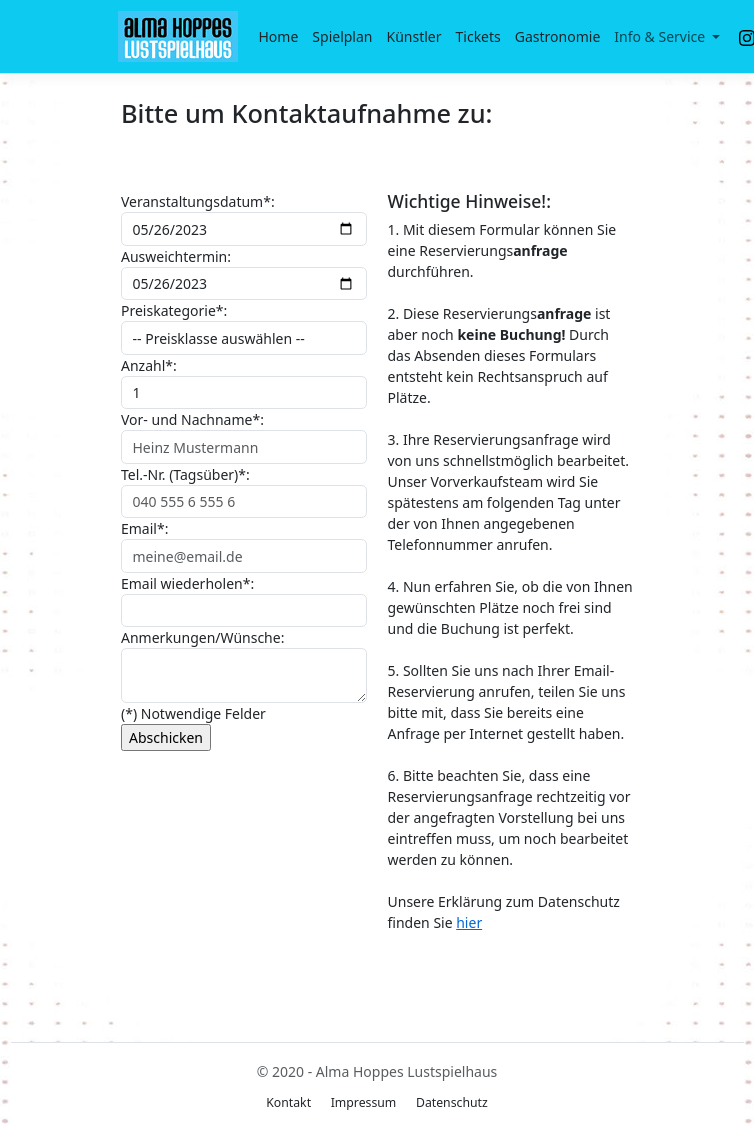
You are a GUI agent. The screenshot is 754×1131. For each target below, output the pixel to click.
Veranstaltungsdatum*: (198, 201)
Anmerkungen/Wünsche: (202, 637)
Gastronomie (558, 36)
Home (279, 36)
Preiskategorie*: (174, 310)
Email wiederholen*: (187, 583)
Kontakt (288, 1102)
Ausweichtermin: (176, 256)
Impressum (364, 1102)
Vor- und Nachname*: (192, 419)
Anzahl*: (149, 365)
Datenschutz (452, 1102)
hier (469, 922)
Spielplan (342, 36)
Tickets (478, 36)
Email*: (144, 528)
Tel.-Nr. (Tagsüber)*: (185, 474)
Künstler (414, 36)
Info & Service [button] (661, 36)
